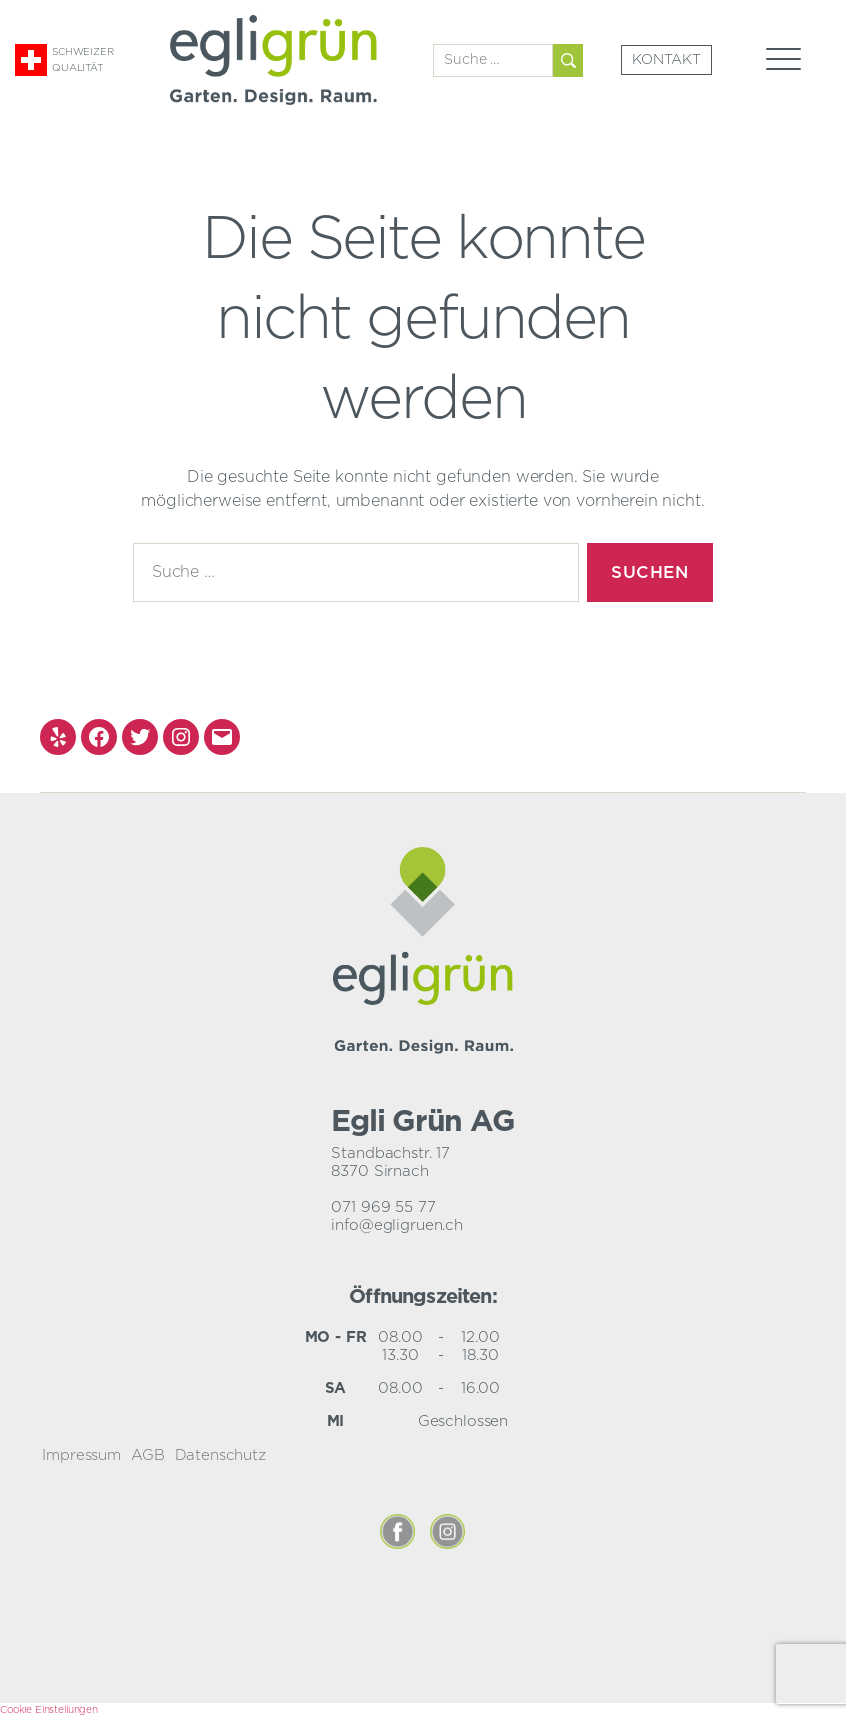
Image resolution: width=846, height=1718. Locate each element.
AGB (148, 1455)
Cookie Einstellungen (49, 1710)
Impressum (81, 1455)
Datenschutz (220, 1455)
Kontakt (666, 60)
